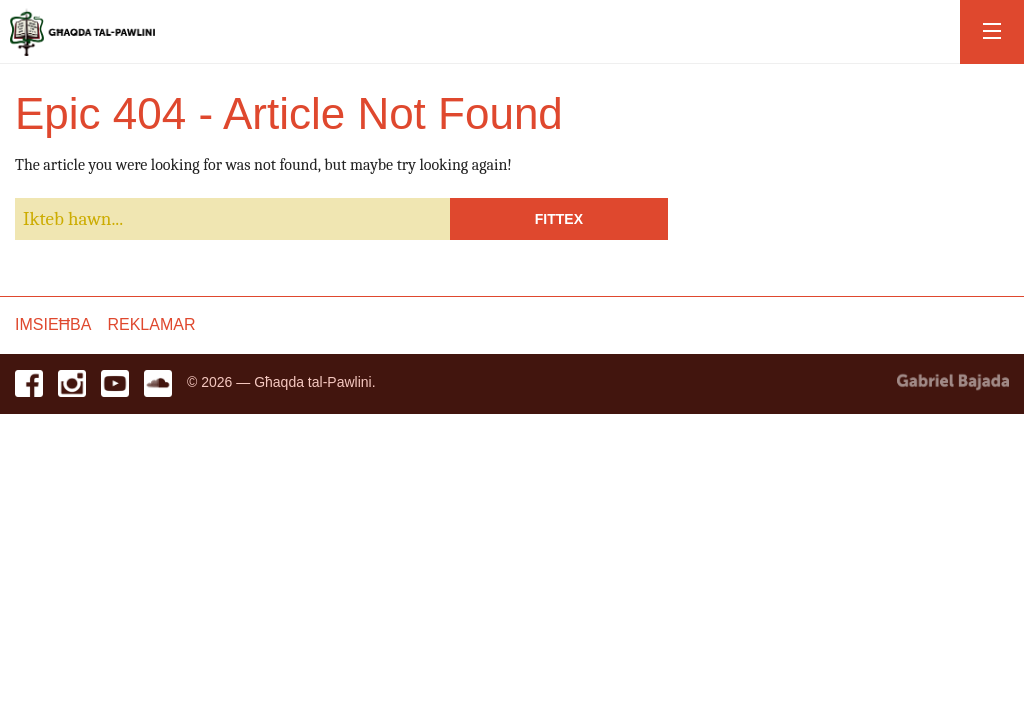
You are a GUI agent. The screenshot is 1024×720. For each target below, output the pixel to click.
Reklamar (151, 324)
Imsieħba (53, 324)
